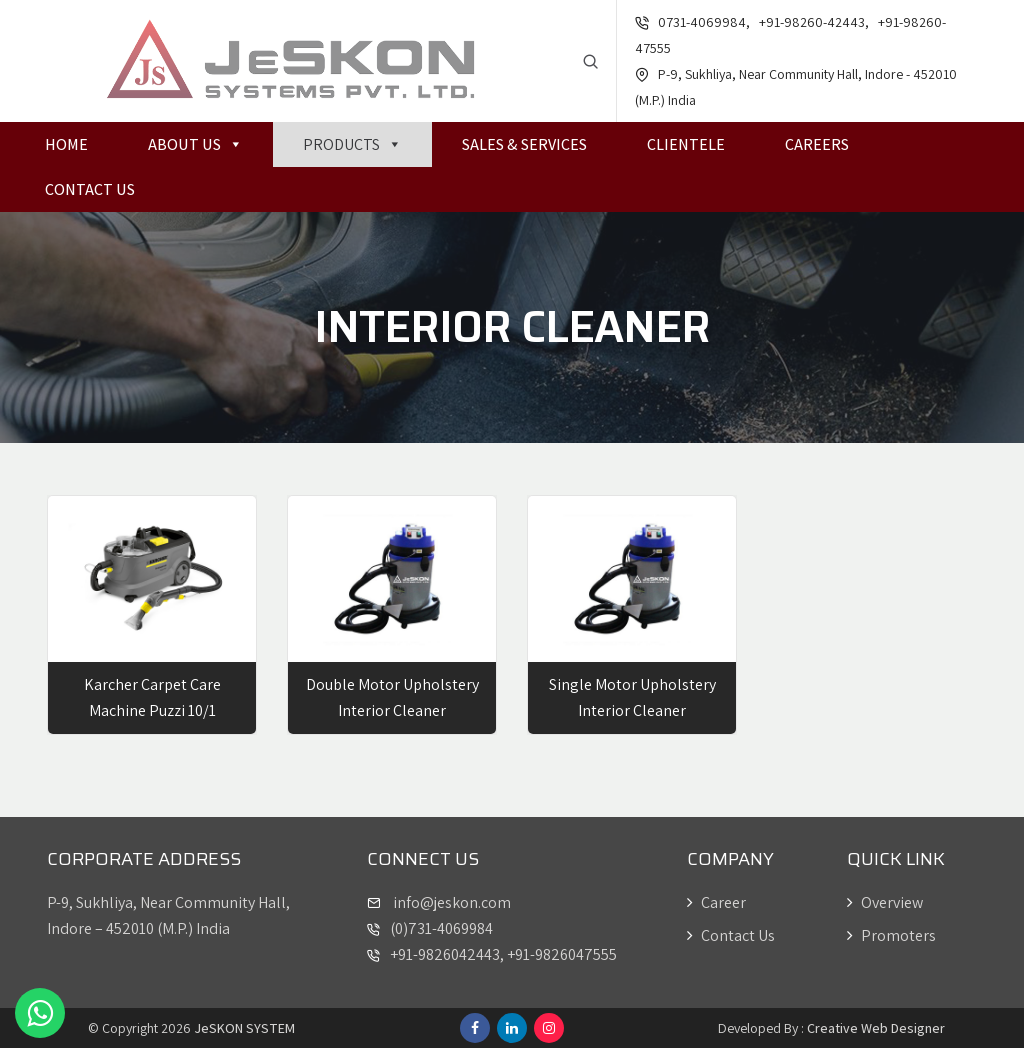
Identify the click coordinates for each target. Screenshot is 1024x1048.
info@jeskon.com (450, 902)
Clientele (686, 144)
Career (716, 902)
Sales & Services (524, 144)
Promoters (891, 935)
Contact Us (90, 189)
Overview (885, 902)
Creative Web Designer (876, 1028)
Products (352, 144)
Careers (817, 144)
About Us (195, 144)
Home (66, 144)
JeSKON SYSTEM (244, 1028)
